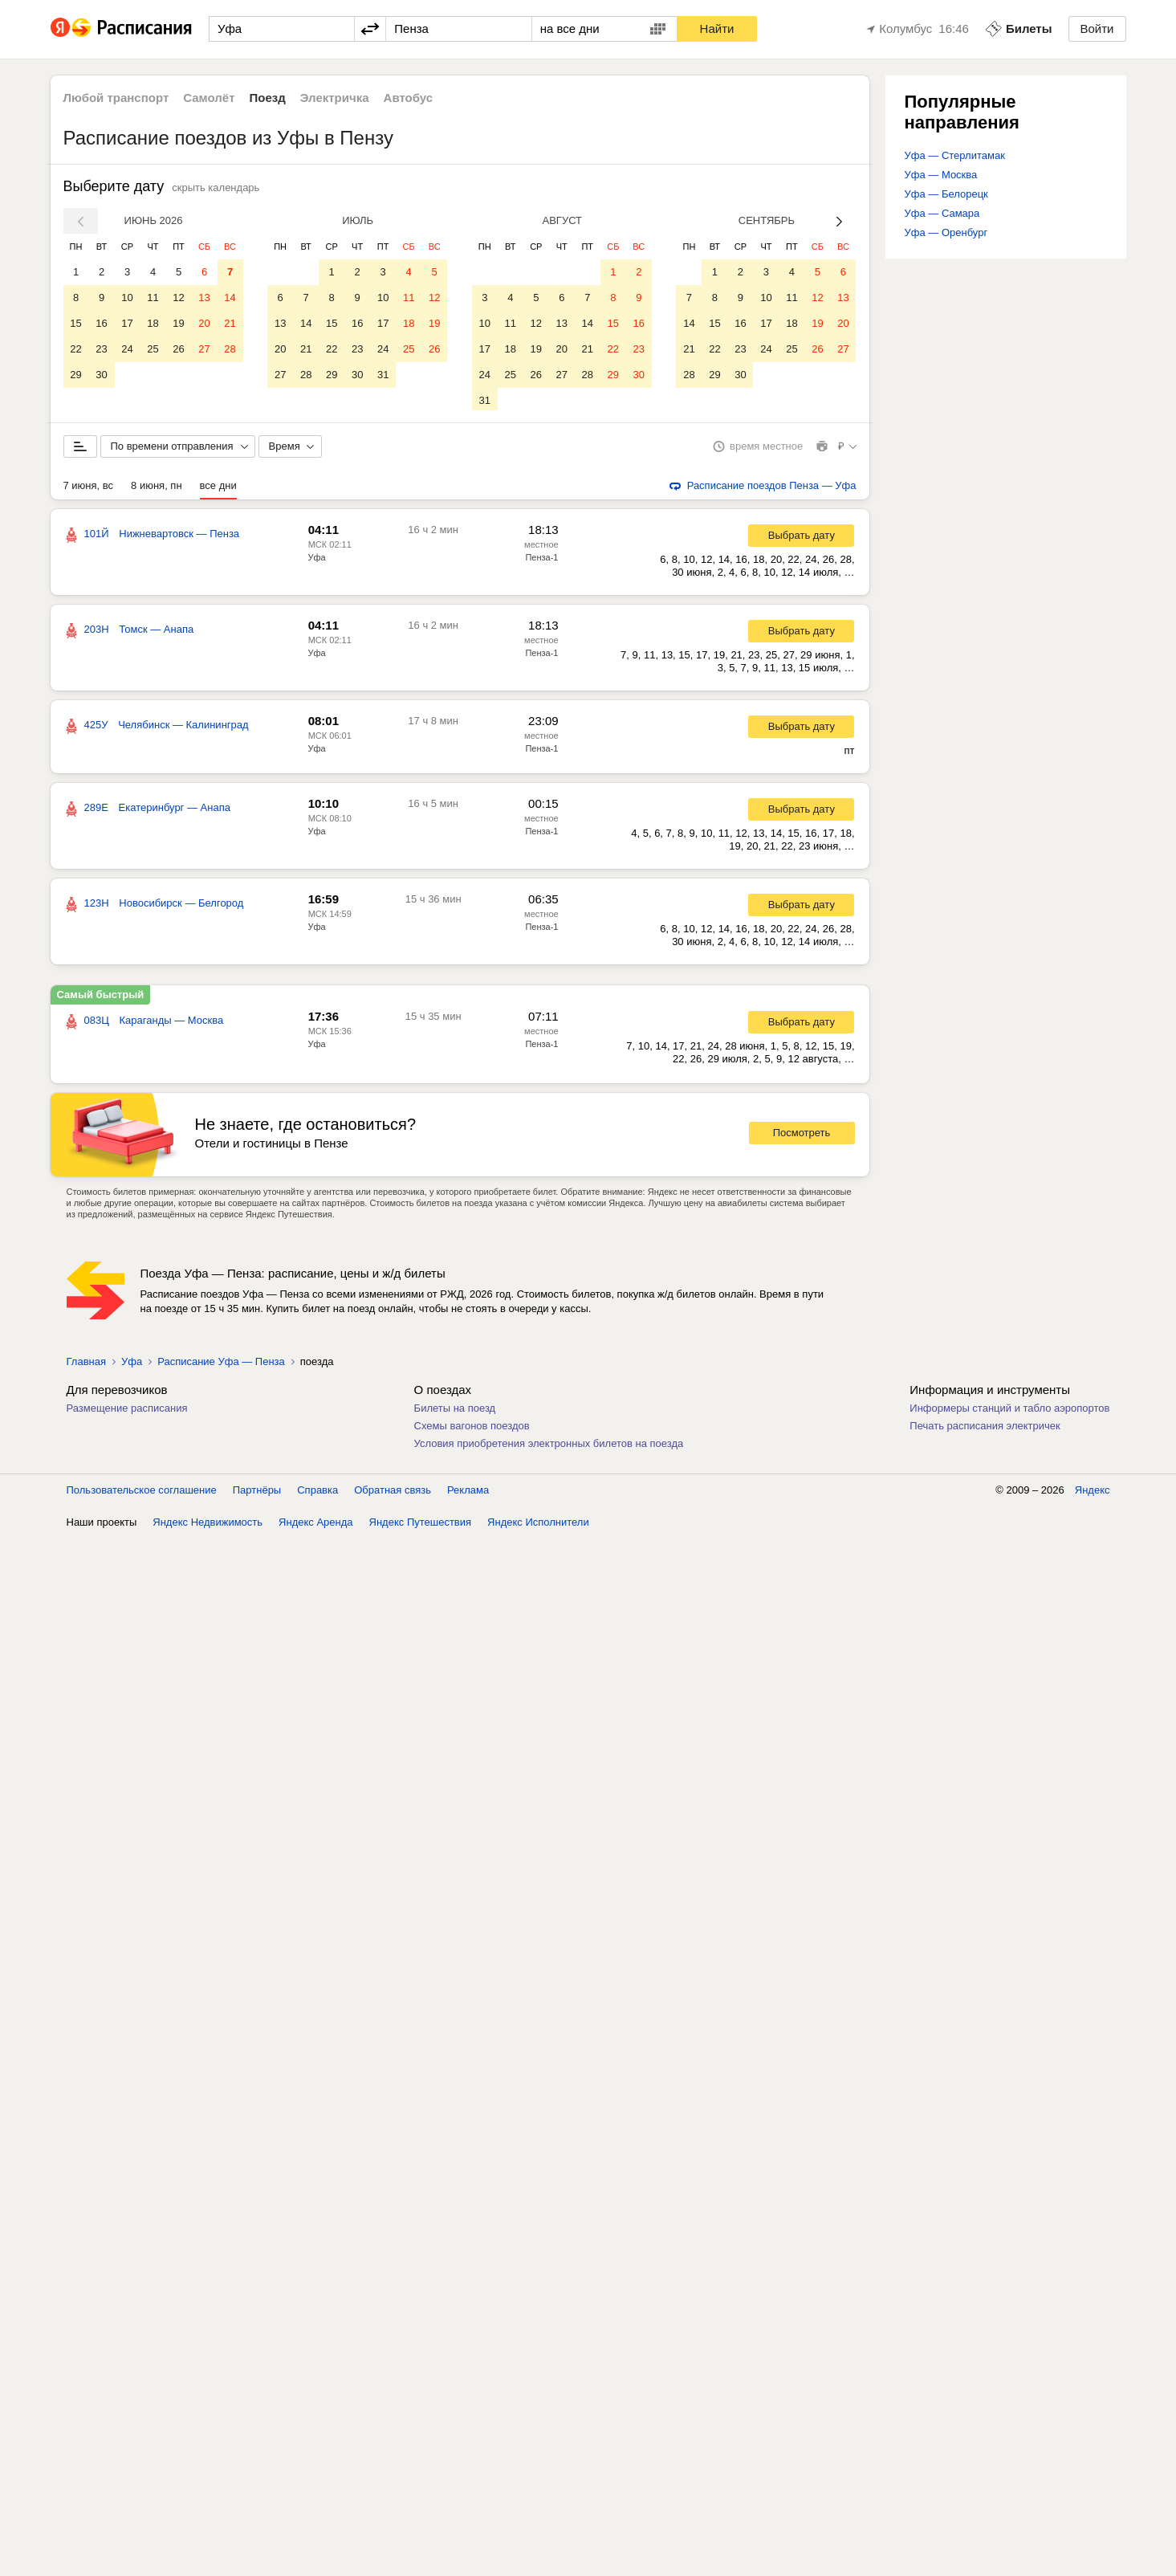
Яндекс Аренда (315, 1525)
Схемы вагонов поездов (472, 1429)
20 (204, 323)
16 (101, 323)
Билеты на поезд (455, 1411)
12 (178, 297)
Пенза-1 (541, 560)
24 (126, 349)
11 (152, 297)
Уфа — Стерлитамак (955, 155)
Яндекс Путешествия (420, 1525)
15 (75, 323)
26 (178, 349)
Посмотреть (802, 1136)
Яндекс (1092, 1493)
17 (126, 323)
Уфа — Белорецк (946, 194)
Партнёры (257, 1493)
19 (178, 323)
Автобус (408, 97)
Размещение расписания (127, 1411)
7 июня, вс (88, 489)
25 (152, 349)
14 (229, 297)
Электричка (334, 97)
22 (75, 349)
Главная (86, 1365)
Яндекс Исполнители (538, 1525)
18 (152, 323)
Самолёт (208, 97)
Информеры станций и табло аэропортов (1009, 1411)
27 (204, 349)
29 (75, 375)
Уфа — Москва (941, 175)
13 (204, 297)
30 (101, 375)
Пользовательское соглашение (142, 1493)
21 (229, 323)
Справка (317, 1493)
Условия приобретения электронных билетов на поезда (549, 1447)
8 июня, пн (156, 489)
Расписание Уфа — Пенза (221, 1365)
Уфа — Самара (942, 213)
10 (126, 297)
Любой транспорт (116, 97)
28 (229, 349)
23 (101, 349)
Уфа (317, 560)
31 (383, 375)
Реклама (468, 1493)
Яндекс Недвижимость (207, 1525)
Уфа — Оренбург (946, 232)
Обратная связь (392, 1493)
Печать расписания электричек (984, 1429)
